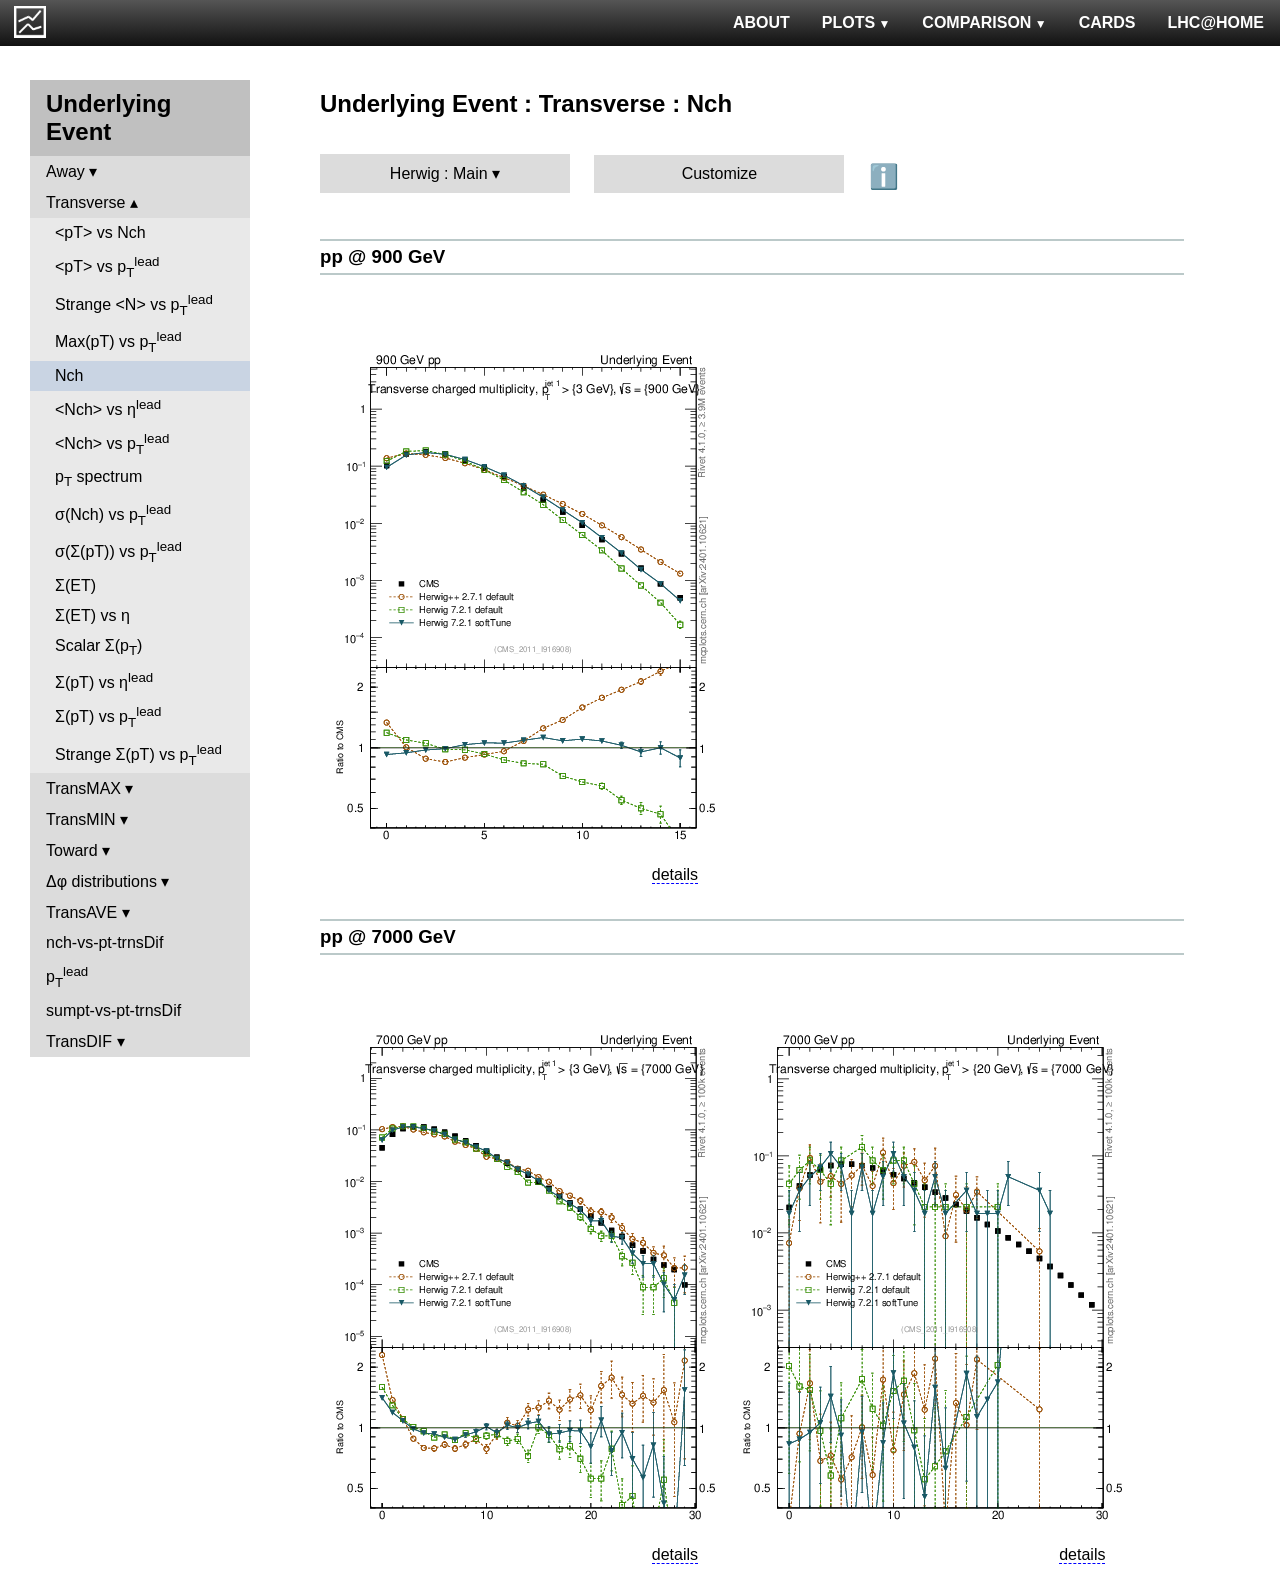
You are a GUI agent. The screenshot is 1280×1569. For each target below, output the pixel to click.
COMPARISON (984, 22)
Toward (72, 850)
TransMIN (81, 819)
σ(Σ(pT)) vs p (118, 552)
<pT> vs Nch (100, 232)
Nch (69, 375)
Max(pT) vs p (118, 342)
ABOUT (761, 22)
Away (65, 171)
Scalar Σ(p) (98, 647)
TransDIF (79, 1041)
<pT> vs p (107, 267)
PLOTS (856, 22)
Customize (720, 173)
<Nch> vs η (108, 407)
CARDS (1107, 22)
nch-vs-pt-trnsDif (104, 942)
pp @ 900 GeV (382, 256)
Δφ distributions (101, 881)
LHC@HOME (1216, 22)
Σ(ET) (75, 585)
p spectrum (98, 478)
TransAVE (81, 912)
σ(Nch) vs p (113, 515)
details (675, 874)
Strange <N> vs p (134, 305)
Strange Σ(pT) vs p (138, 755)
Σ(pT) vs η (104, 680)
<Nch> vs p (112, 444)
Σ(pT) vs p (108, 717)
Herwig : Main (439, 173)
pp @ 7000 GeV (388, 936)
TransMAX (83, 788)
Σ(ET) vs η (92, 615)
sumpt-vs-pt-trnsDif (113, 1010)
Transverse (85, 202)
